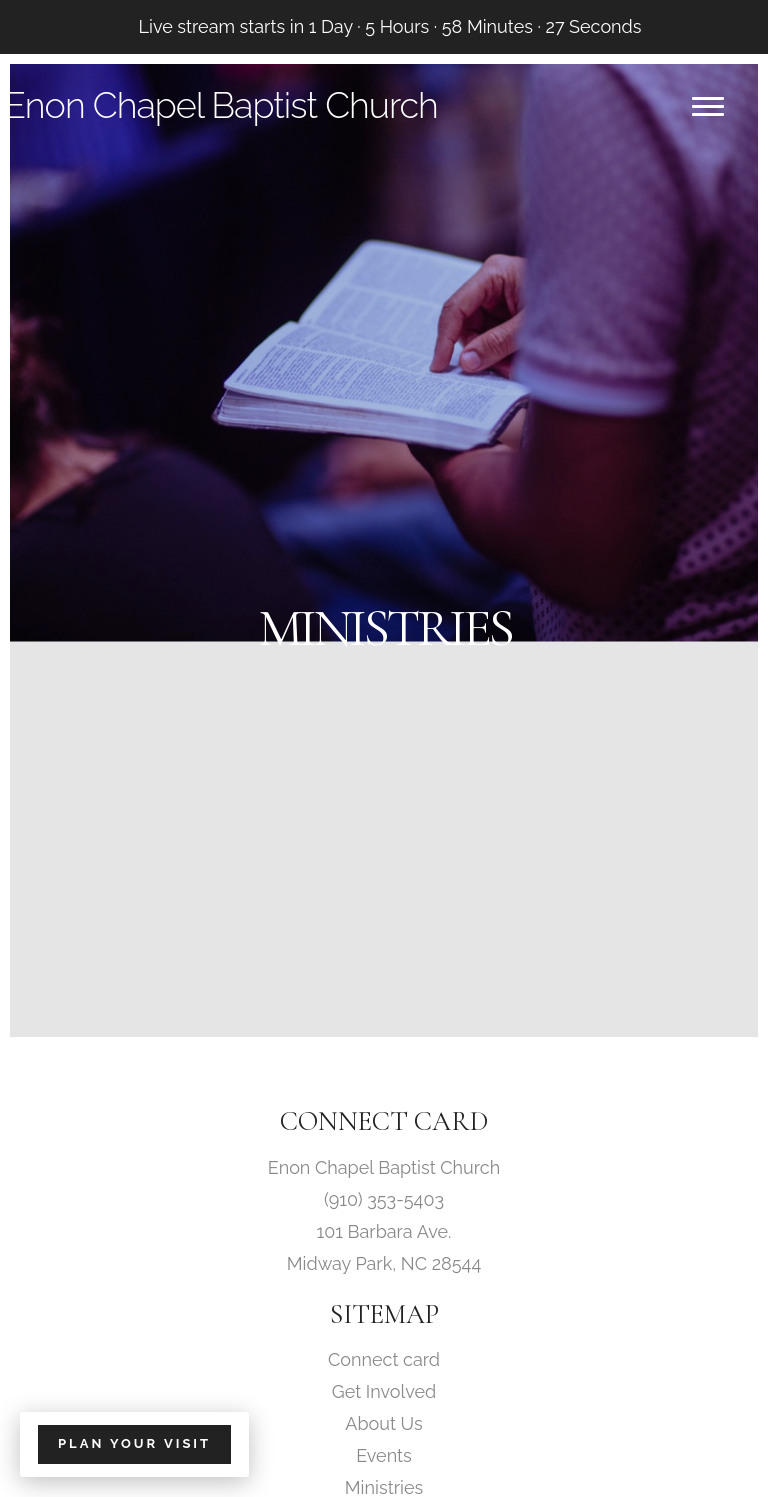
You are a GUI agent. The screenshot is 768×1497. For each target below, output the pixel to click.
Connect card (384, 1359)
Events (384, 1455)
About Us (383, 1423)
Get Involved (384, 1391)
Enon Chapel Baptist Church (221, 105)
